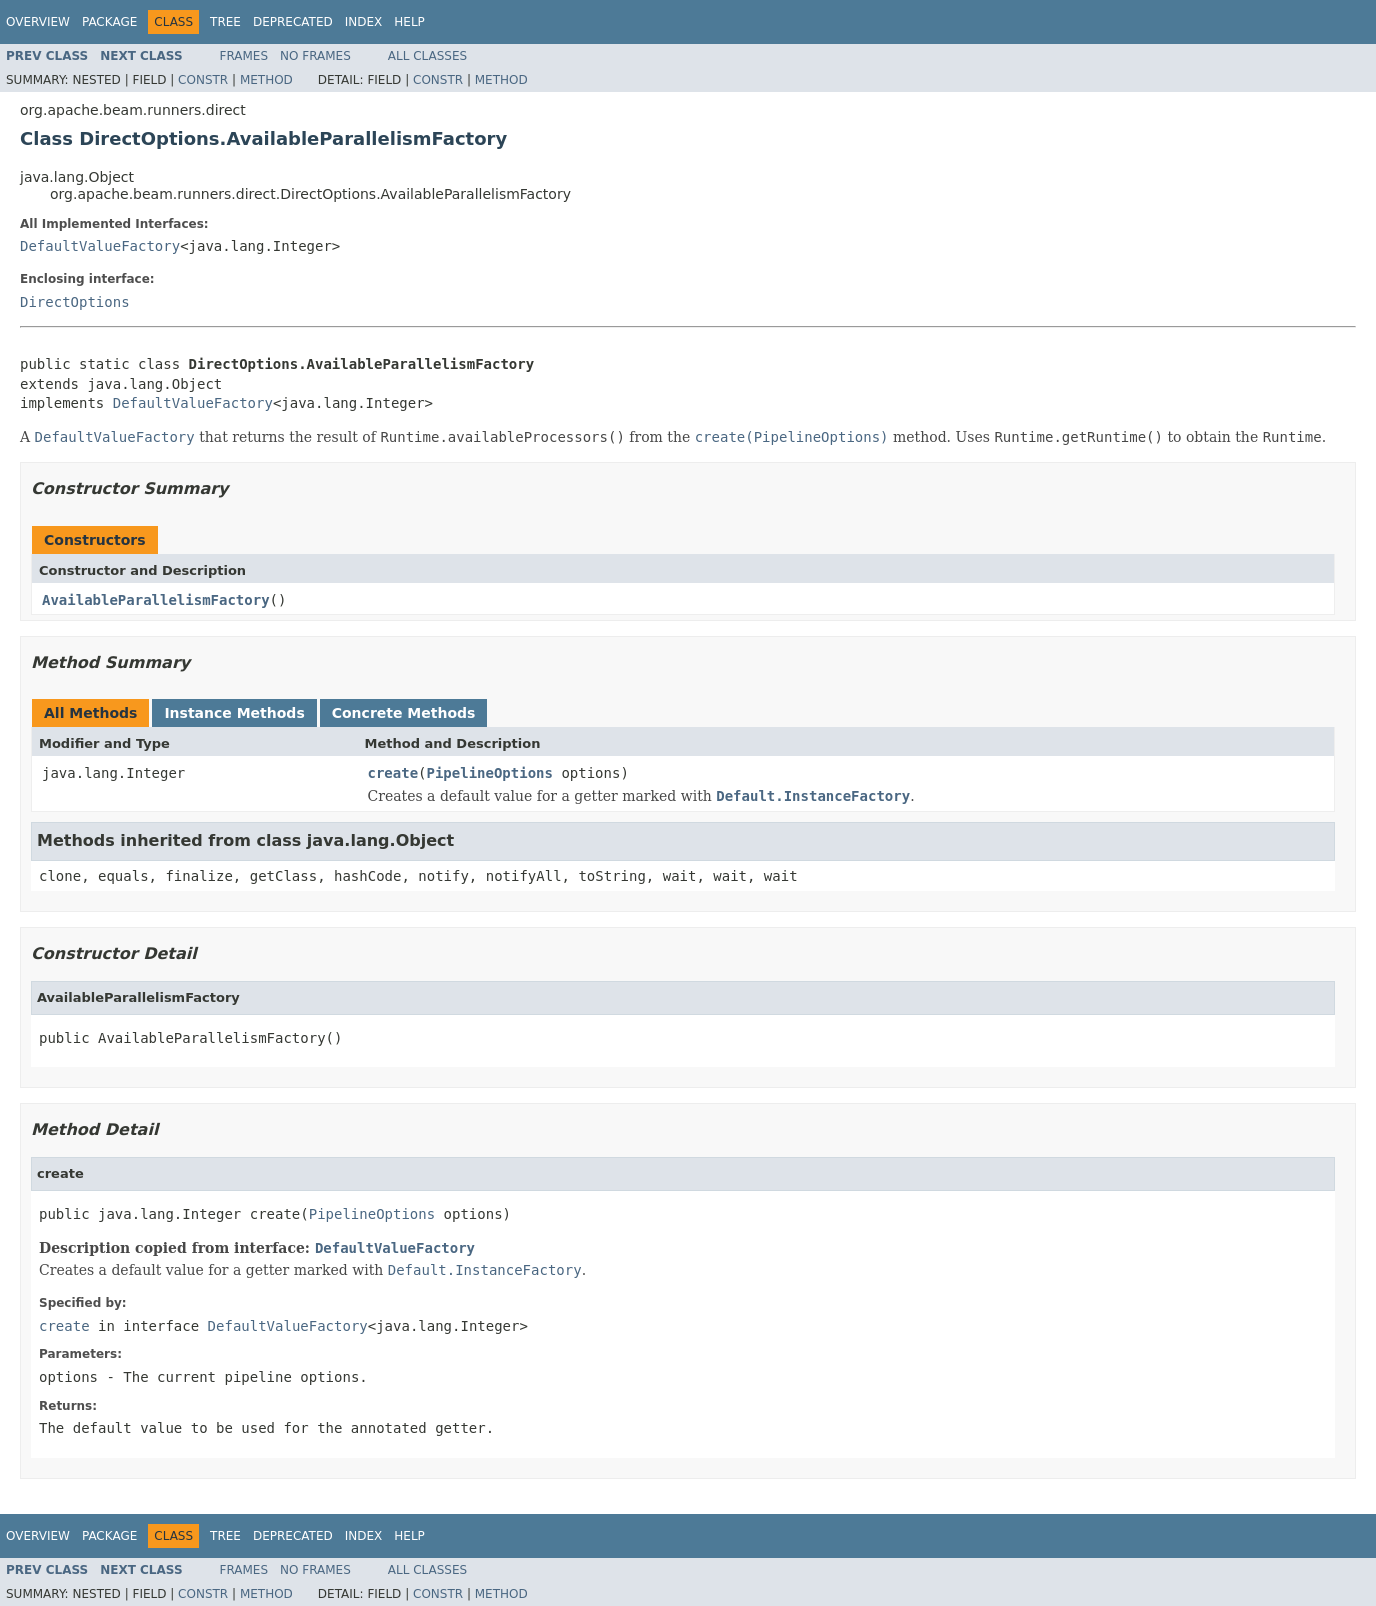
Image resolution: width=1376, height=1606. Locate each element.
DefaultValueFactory (100, 246)
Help (409, 22)
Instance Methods (234, 713)
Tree (225, 22)
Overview (38, 22)
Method (266, 80)
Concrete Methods (404, 713)
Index (364, 22)
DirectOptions (75, 302)
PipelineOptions (490, 773)
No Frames (315, 56)
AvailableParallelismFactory (156, 600)
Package (109, 22)
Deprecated (293, 22)
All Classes (427, 56)
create (393, 773)
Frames (244, 56)
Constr (203, 80)
